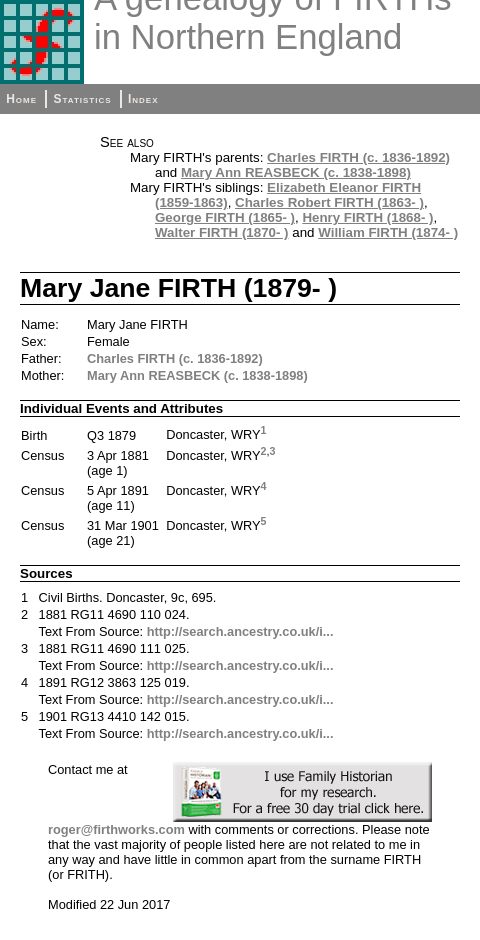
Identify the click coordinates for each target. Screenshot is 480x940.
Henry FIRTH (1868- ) (367, 217)
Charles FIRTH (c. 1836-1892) (358, 157)
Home (21, 99)
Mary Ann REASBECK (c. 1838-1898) (296, 172)
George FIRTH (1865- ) (225, 217)
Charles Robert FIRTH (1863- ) (329, 202)
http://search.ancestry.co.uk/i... (240, 631)
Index (143, 99)
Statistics (82, 99)
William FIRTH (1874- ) (388, 232)
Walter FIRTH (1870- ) (222, 232)
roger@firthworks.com (116, 829)
